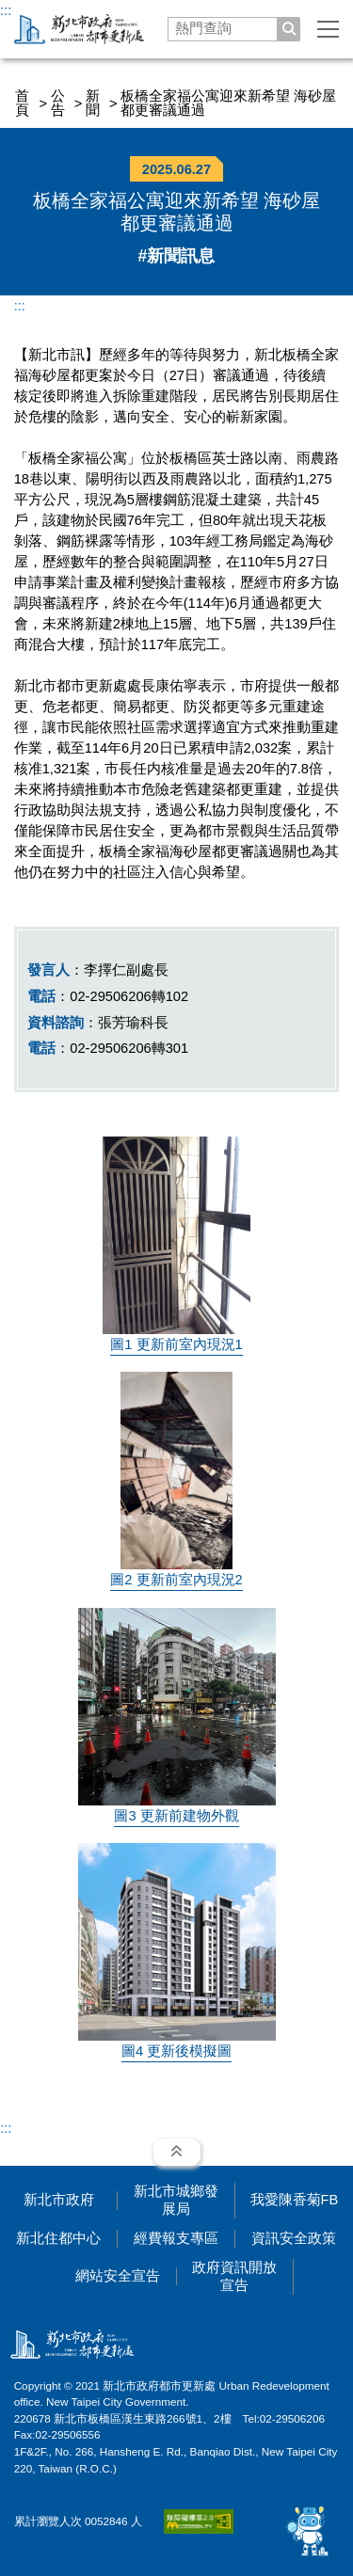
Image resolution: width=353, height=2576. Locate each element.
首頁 (22, 103)
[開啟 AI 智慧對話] (308, 2531)
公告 (58, 103)
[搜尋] (289, 29)
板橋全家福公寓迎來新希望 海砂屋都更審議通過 (228, 103)
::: (5, 10)
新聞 (93, 103)
